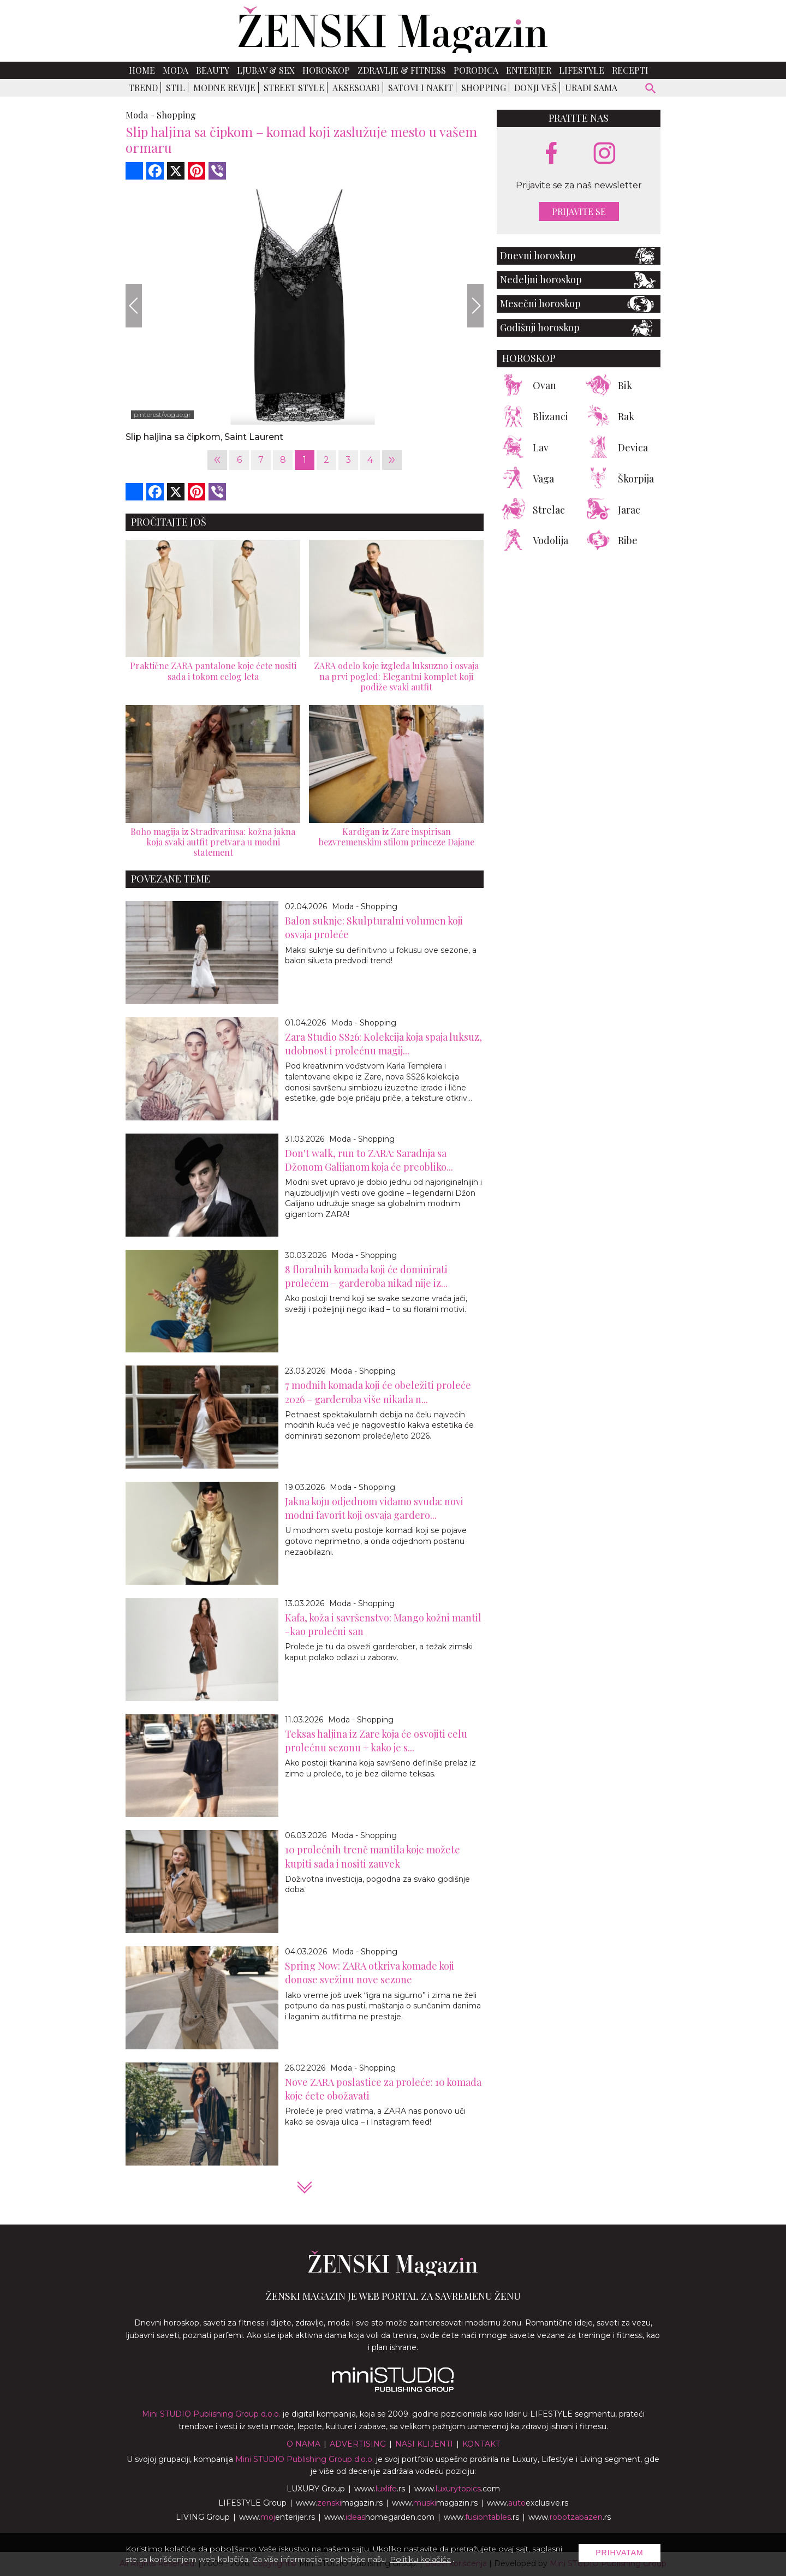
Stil (175, 87)
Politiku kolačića (420, 2559)
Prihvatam (620, 2552)
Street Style (294, 87)
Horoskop (326, 70)
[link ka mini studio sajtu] (393, 2389)
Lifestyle (581, 70)
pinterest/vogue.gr (162, 414)
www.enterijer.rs (277, 2517)
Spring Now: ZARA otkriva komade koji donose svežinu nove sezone (369, 1972)
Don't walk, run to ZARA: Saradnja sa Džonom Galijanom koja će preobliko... (369, 1160)
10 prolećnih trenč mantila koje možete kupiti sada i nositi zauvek (372, 1856)
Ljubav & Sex (266, 70)
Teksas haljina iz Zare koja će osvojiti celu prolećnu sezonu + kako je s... (376, 1740)
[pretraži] (651, 89)
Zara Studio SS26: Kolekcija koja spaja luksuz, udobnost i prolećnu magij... (383, 1043)
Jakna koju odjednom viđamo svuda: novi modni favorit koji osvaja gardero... (374, 1508)
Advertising (358, 2444)
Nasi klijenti (424, 2444)
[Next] (475, 305)
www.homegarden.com (379, 2517)
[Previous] (134, 305)
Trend (143, 87)
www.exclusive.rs (527, 2503)
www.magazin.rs (339, 2503)
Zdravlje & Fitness (402, 70)
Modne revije (224, 87)
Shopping (483, 87)
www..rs (379, 2489)
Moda (175, 70)
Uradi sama (591, 87)
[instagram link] (604, 153)
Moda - (140, 115)
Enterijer (528, 70)
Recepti (630, 70)
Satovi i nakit (420, 87)
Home (142, 70)
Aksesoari (356, 87)
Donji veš (535, 87)
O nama (303, 2444)
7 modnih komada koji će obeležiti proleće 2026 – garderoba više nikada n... (378, 1392)
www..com (457, 2489)
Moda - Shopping (364, 906)
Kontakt (481, 2444)
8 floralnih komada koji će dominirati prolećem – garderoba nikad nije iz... (366, 1276)
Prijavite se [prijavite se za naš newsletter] (579, 211)
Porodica (476, 70)
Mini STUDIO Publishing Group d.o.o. (211, 2414)
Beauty (212, 70)
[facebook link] (551, 154)
